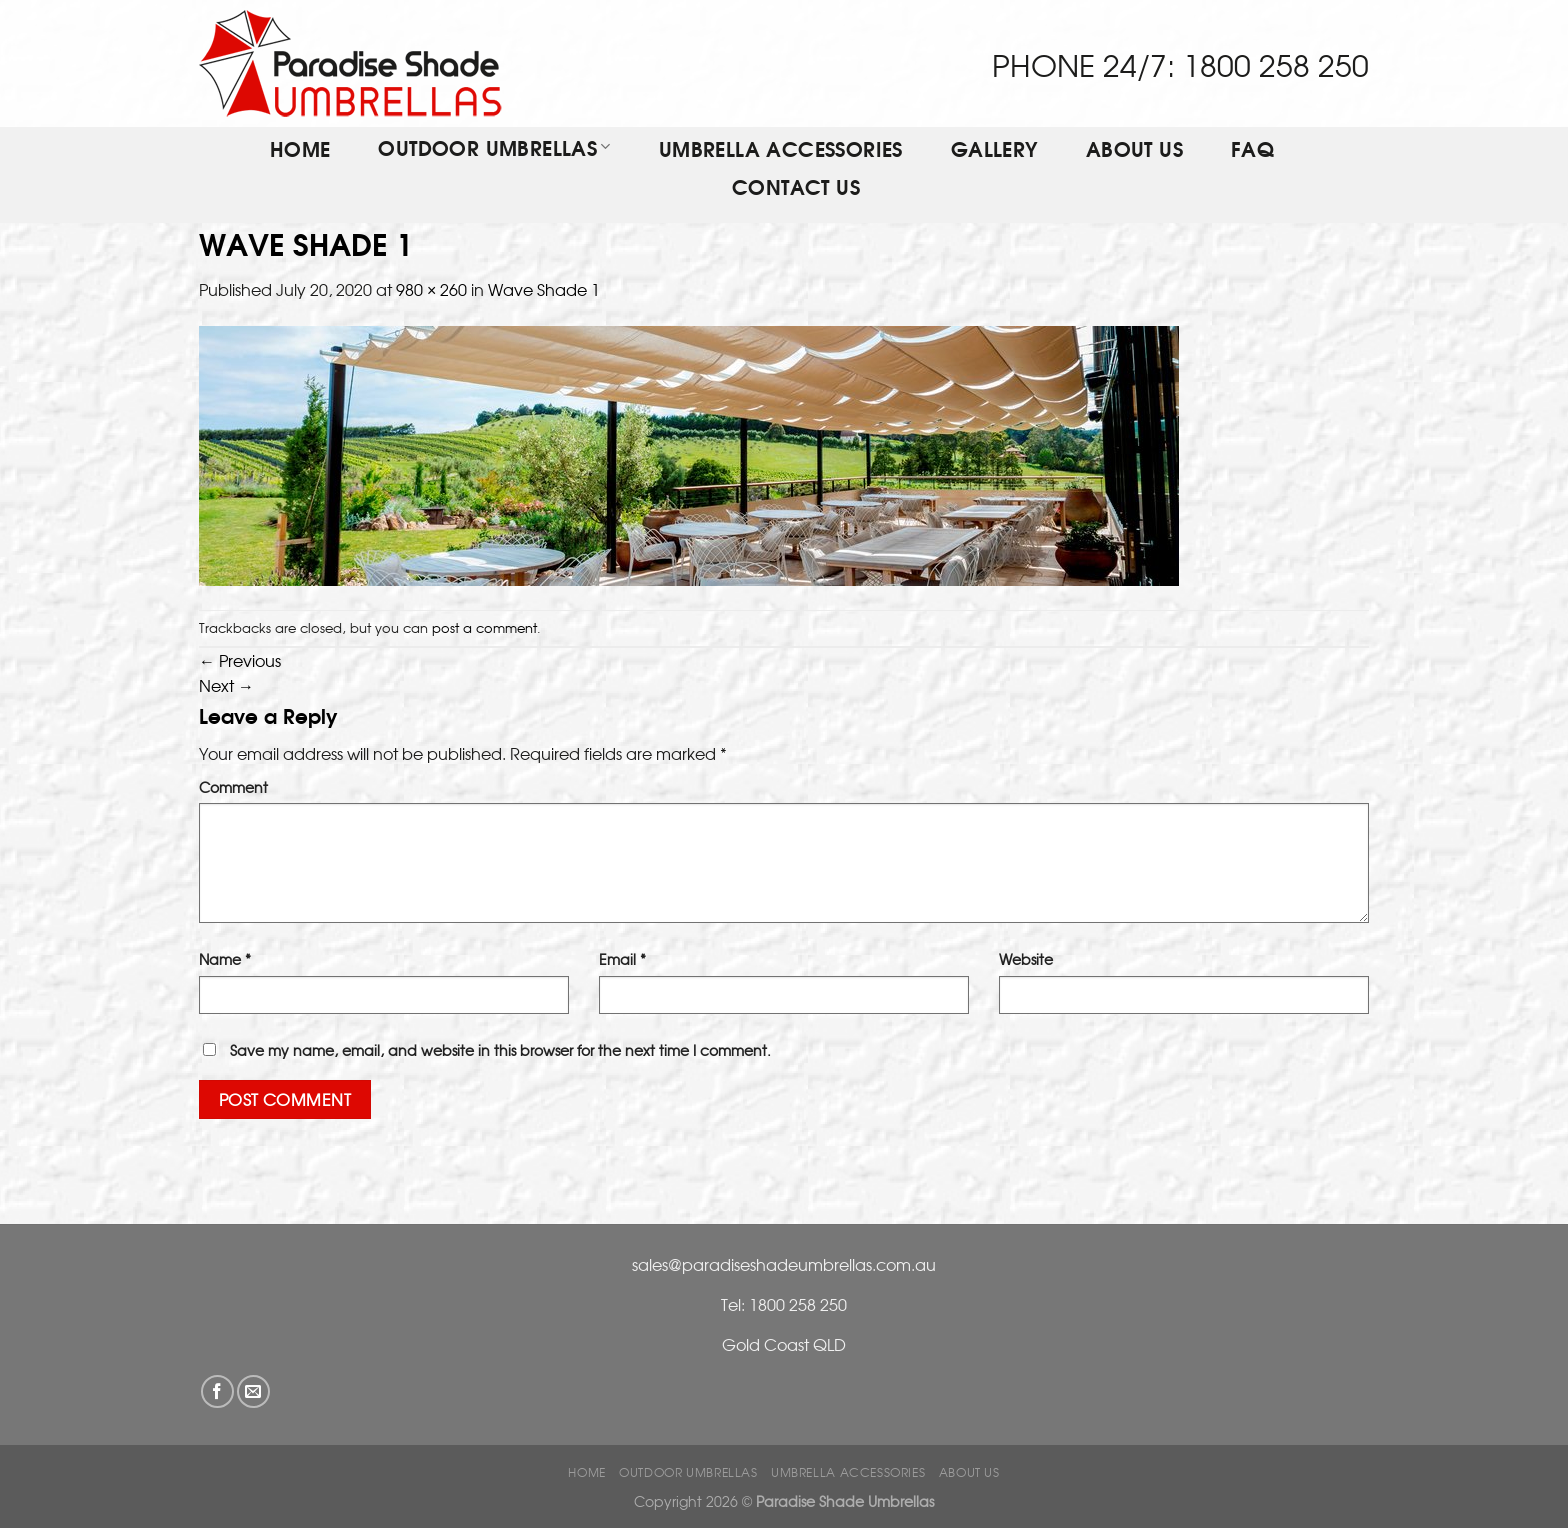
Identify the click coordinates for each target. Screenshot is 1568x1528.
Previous (240, 660)
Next (226, 685)
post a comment (484, 627)
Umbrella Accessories (781, 151)
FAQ (1252, 151)
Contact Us (796, 189)
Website (1026, 958)
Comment (233, 786)
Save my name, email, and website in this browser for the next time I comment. (500, 1049)
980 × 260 (431, 289)
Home (300, 151)
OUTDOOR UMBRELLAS (494, 149)
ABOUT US (1134, 151)
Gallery (994, 151)
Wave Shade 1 (544, 289)
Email (622, 958)
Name (225, 958)
